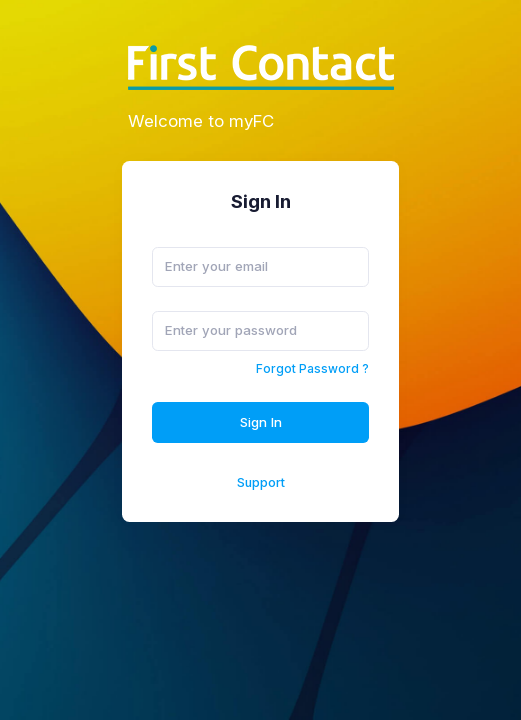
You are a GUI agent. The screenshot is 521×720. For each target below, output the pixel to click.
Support (261, 482)
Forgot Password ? (312, 368)
